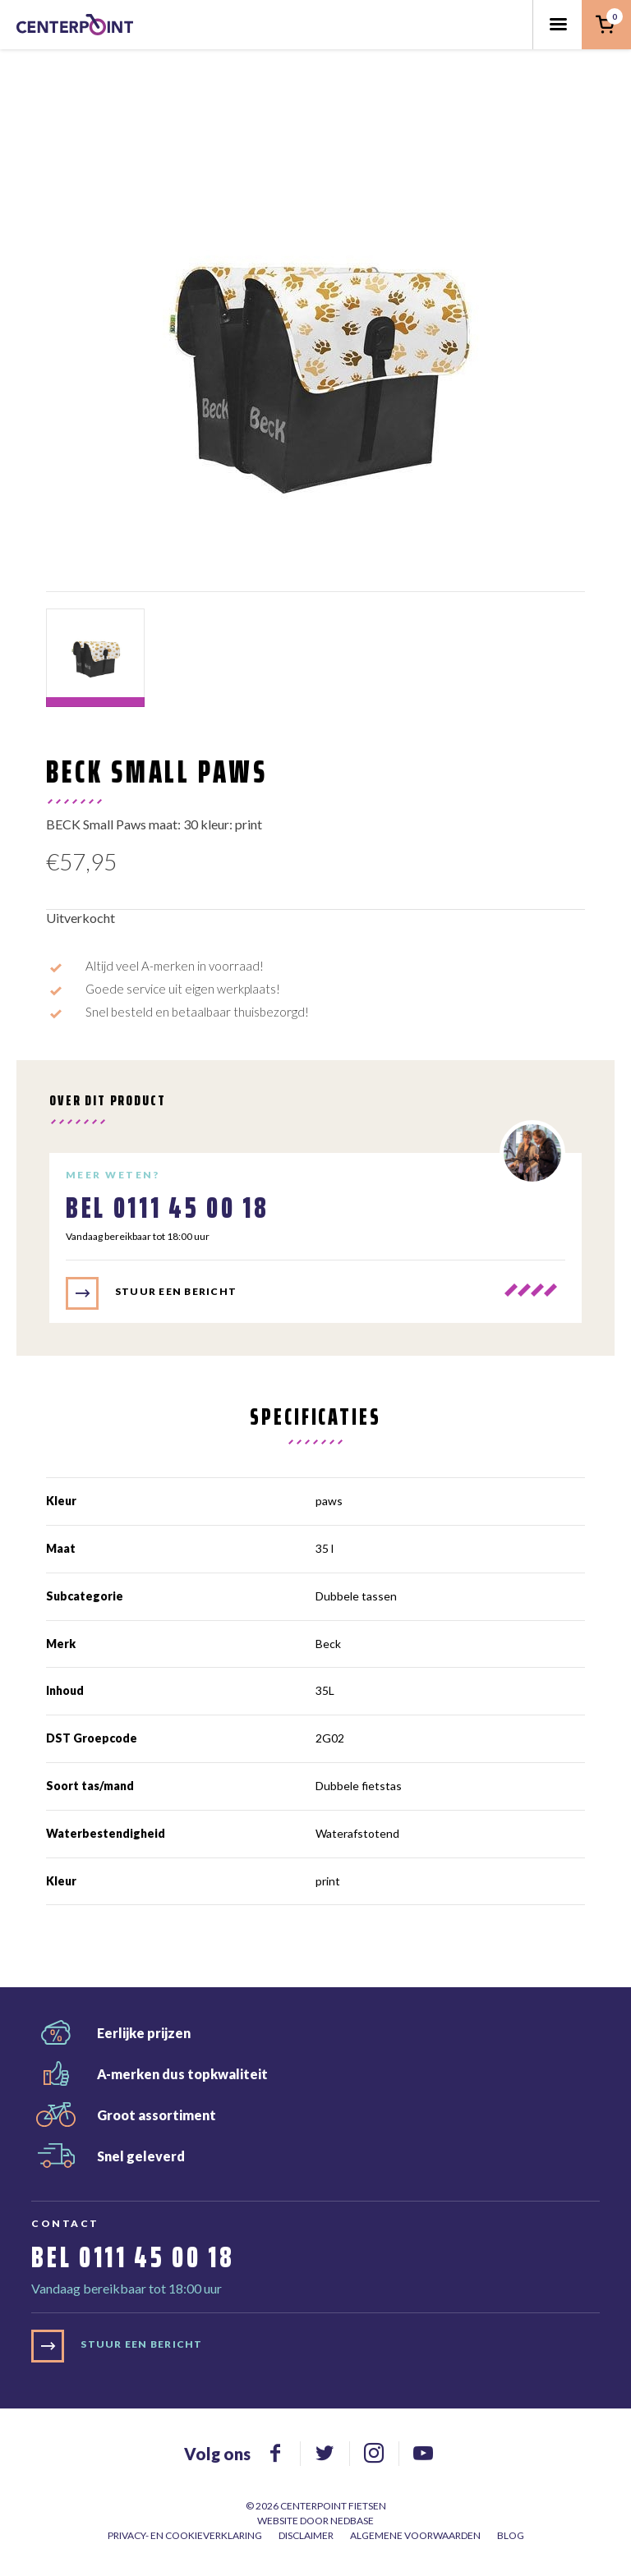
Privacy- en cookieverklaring (185, 2535)
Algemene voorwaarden (415, 2535)
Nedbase (352, 2520)
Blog (510, 2535)
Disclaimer (306, 2535)
